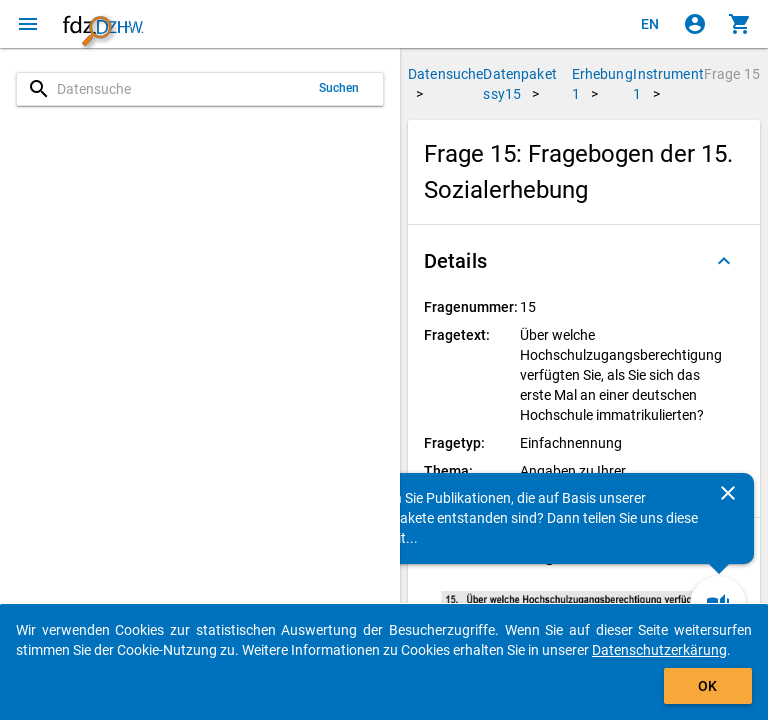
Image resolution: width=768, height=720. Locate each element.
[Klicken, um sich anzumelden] (695, 24)
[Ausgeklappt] (724, 261)
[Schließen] (728, 493)
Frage (732, 74)
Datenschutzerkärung (659, 650)
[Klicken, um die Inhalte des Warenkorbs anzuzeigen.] (740, 24)
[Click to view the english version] (650, 24)
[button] (584, 261)
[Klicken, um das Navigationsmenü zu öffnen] (28, 24)
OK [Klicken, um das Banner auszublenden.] (707, 686)
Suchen (339, 88)
